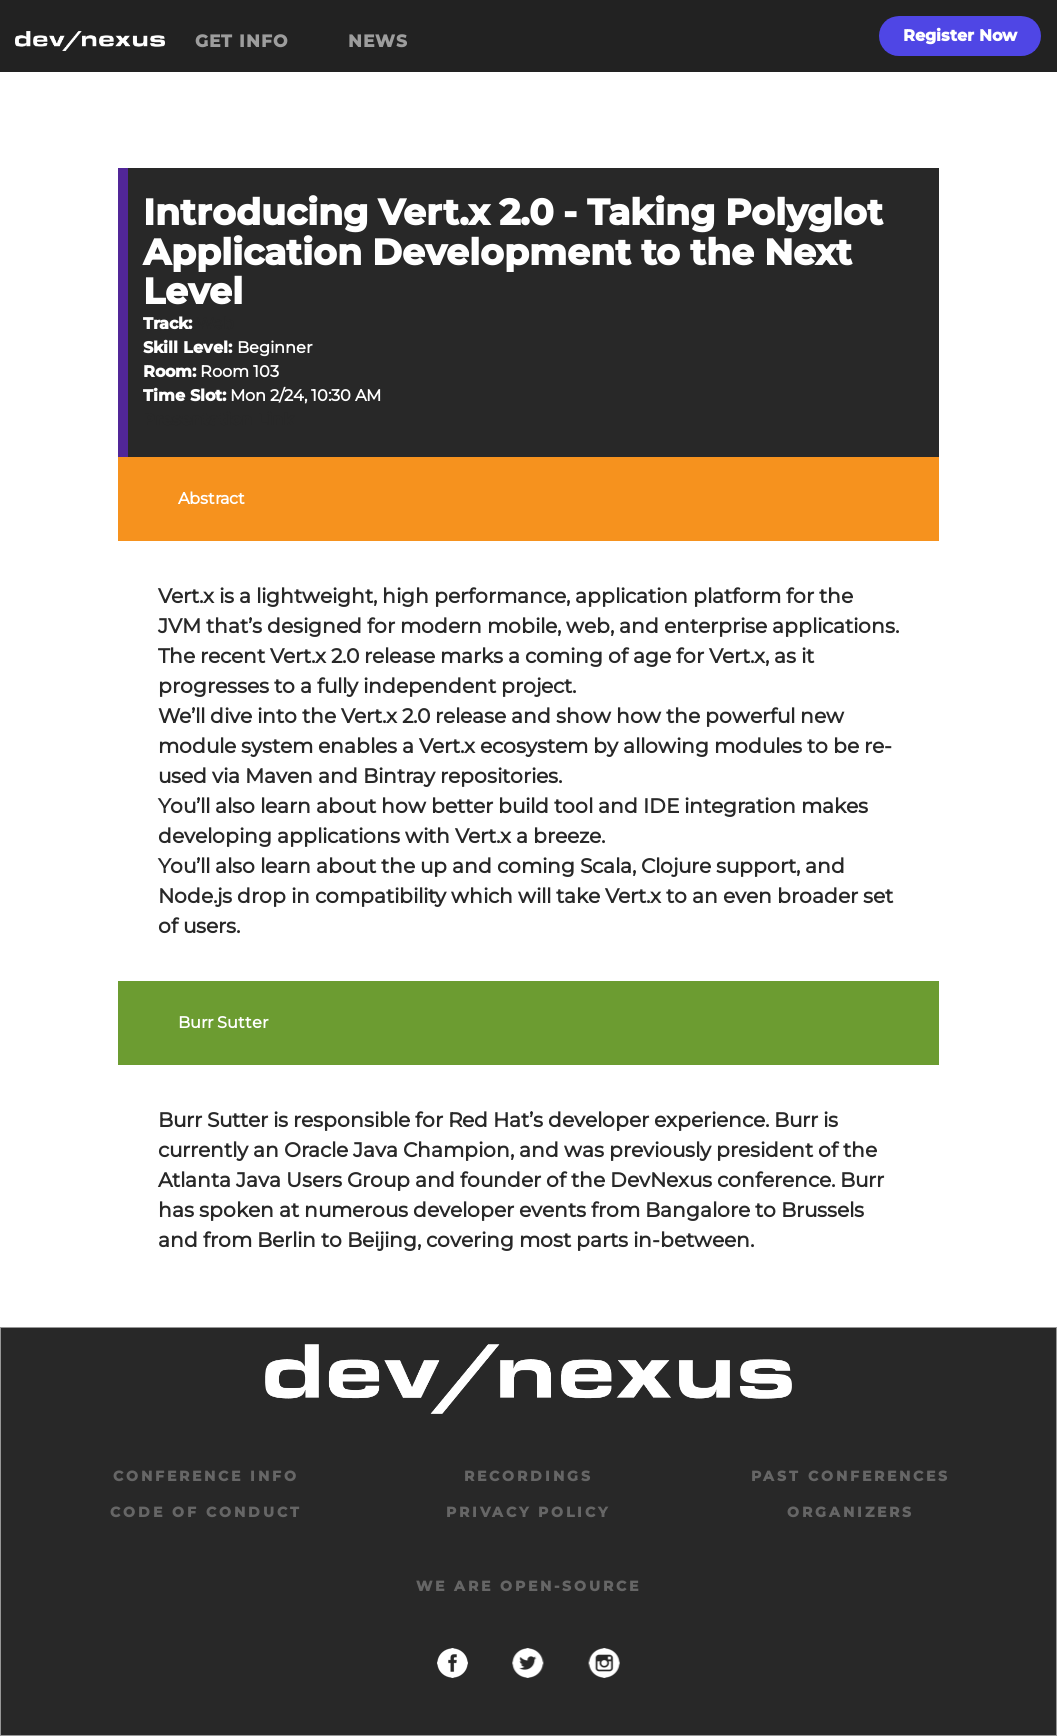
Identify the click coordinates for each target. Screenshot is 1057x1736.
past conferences (850, 1476)
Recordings (528, 1476)
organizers (850, 1512)
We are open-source (528, 1586)
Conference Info (206, 1476)
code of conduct (206, 1512)
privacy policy (528, 1512)
